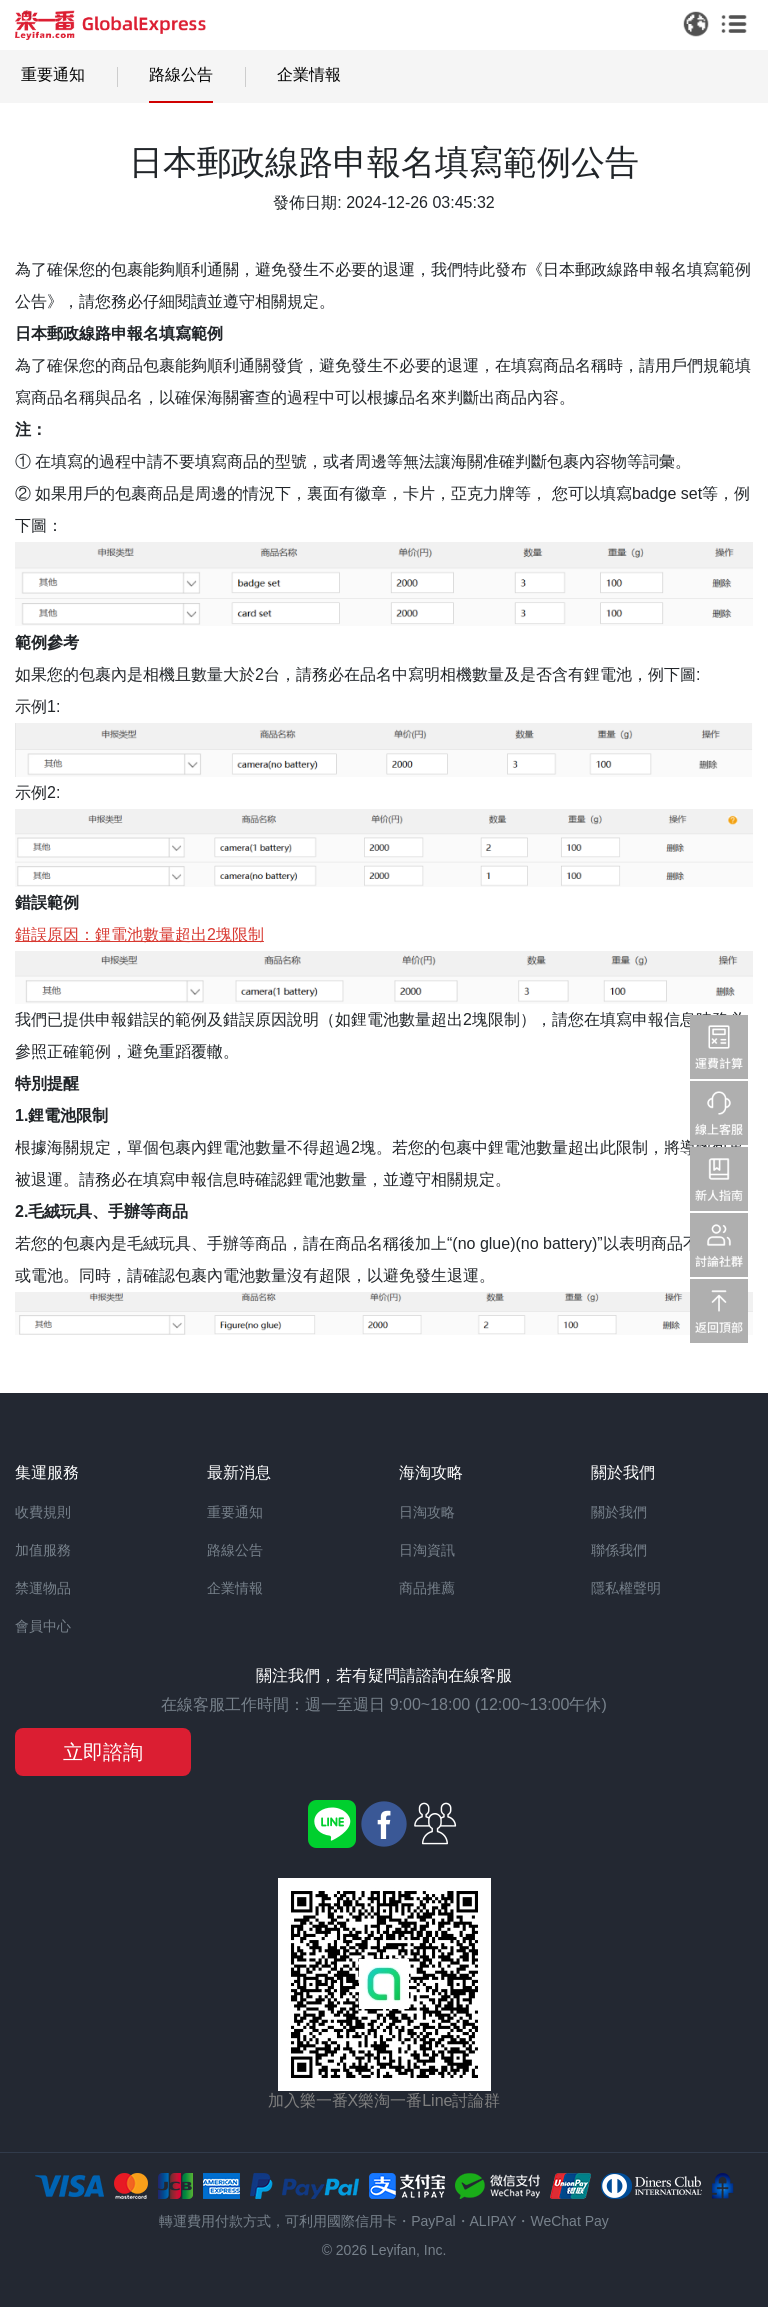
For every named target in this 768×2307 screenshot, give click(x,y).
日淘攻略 (427, 1512)
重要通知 (53, 74)
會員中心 (43, 1626)
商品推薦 (427, 1588)
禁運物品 (43, 1588)
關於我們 (619, 1512)
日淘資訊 (427, 1550)
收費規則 (43, 1512)
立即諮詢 (103, 1752)
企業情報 (309, 74)
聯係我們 (619, 1550)
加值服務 (43, 1550)
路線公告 (181, 74)
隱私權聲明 (626, 1588)
